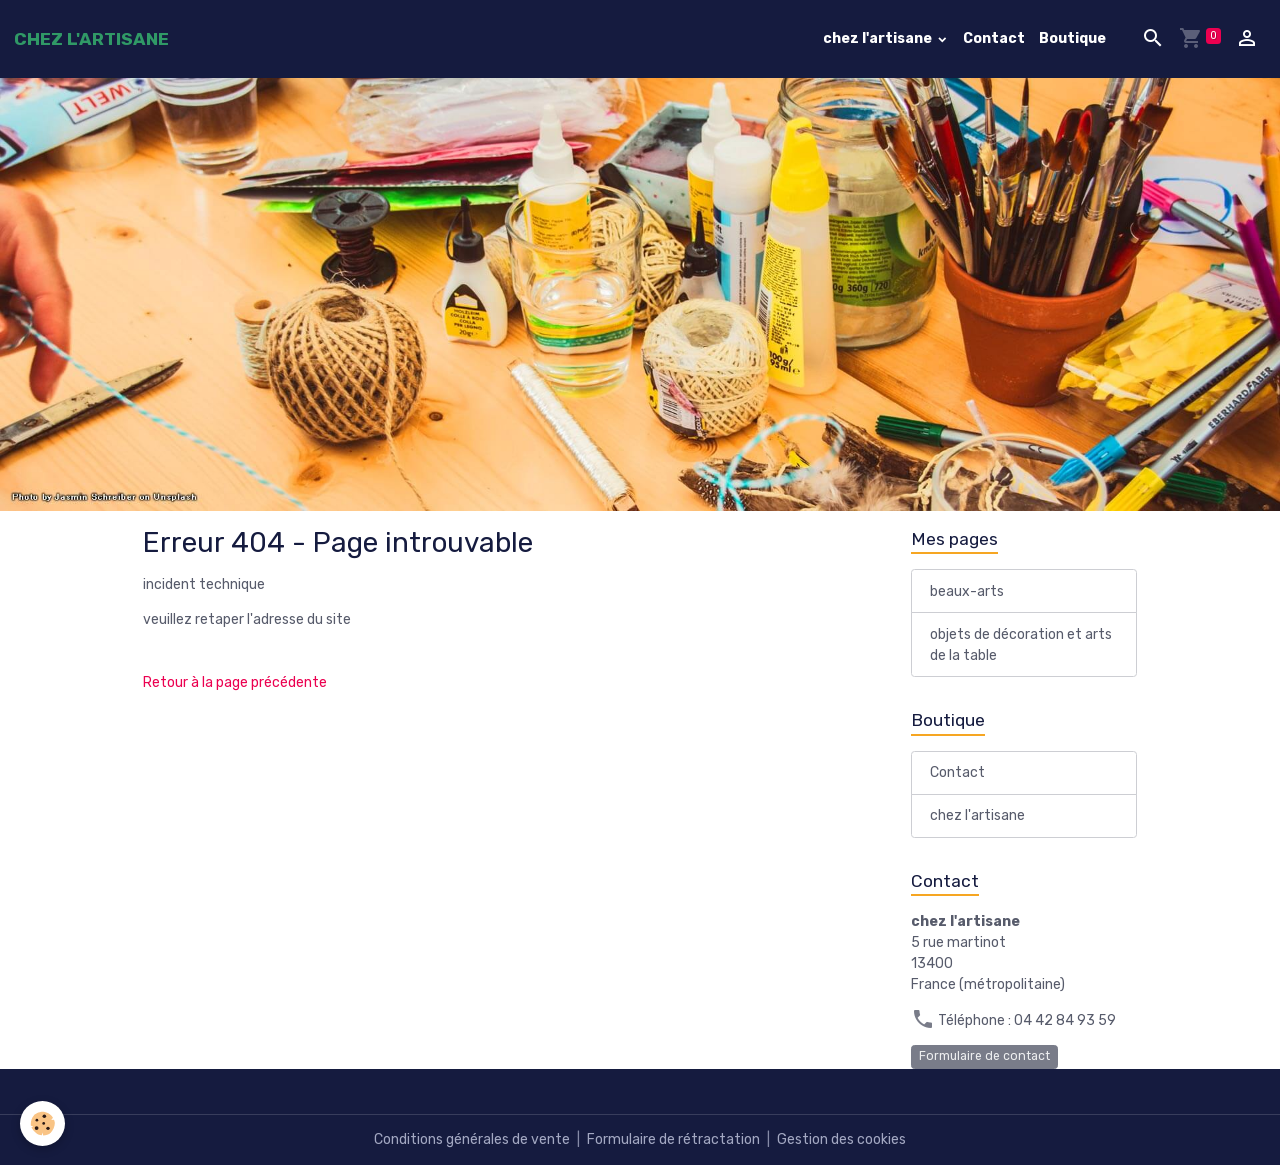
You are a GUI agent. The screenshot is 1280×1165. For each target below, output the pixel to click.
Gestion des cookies (841, 1139)
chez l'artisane (879, 38)
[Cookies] (42, 1123)
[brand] (91, 39)
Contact (994, 38)
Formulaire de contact (984, 1056)
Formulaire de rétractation (673, 1139)
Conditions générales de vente (472, 1139)
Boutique (1072, 38)
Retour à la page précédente (235, 682)
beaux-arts (967, 591)
